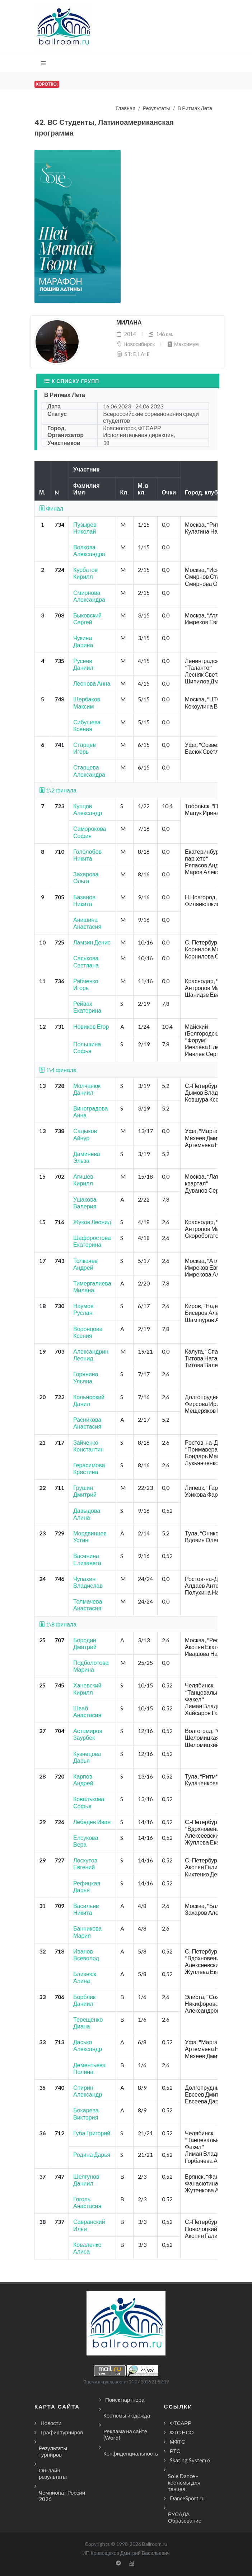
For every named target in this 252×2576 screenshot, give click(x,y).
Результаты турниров (53, 2451)
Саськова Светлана (86, 961)
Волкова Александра (89, 550)
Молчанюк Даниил (87, 1089)
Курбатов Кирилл (85, 573)
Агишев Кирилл (83, 1180)
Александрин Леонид (90, 1355)
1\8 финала (57, 1624)
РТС (175, 2451)
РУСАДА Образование (184, 2517)
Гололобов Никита (87, 855)
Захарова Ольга (85, 877)
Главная (125, 108)
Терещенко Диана (88, 2023)
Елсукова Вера (85, 1841)
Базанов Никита (84, 900)
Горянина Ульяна (85, 1377)
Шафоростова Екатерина (92, 1241)
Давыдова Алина (86, 1514)
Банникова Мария (87, 1931)
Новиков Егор (91, 1026)
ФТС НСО (182, 2432)
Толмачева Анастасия (87, 1604)
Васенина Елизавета (87, 1559)
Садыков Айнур (85, 1134)
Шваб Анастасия (87, 1711)
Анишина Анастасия (87, 923)
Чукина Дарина (83, 641)
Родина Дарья (91, 2154)
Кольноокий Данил (88, 1400)
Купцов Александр (87, 809)
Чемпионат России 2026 (62, 2495)
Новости (51, 2423)
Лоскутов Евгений (85, 1863)
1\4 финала (57, 1069)
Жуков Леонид (92, 1221)
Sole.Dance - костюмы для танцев (184, 2482)
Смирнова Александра (89, 596)
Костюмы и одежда (126, 2415)
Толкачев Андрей (85, 1264)
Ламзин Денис (92, 942)
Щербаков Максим (86, 702)
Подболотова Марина (90, 1666)
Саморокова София (89, 832)
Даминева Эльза (86, 1157)
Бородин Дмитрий (85, 1643)
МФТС (177, 2441)
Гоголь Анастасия (87, 2202)
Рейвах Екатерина (87, 1007)
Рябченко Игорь (85, 984)
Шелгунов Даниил (86, 2180)
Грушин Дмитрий (85, 1491)
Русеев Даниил (83, 664)
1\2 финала (57, 790)
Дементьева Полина (89, 2068)
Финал (51, 508)
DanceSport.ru (187, 2498)
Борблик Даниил (84, 2000)
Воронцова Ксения (87, 1332)
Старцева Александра (89, 770)
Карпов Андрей (83, 1779)
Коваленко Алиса (87, 2248)
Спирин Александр (87, 2091)
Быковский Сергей (87, 618)
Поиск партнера (124, 2399)
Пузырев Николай (85, 528)
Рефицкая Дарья (86, 1886)
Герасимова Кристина (89, 1468)
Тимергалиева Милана (92, 1286)
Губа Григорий (91, 2133)
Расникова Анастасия (87, 1423)
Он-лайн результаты (53, 2473)
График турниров (62, 2432)
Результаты (156, 108)
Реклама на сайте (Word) (125, 2434)
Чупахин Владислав (88, 1582)
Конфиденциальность (130, 2453)
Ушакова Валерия (84, 1202)
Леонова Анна (92, 683)
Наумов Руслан (83, 1309)
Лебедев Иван (92, 1821)
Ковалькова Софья (88, 1802)
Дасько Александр (87, 2045)
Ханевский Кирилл (87, 1688)
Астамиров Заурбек (87, 1734)
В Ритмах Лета (195, 108)
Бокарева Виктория (86, 2113)
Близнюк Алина (84, 1977)
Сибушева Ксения (87, 725)
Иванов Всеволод (86, 1954)
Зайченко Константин (88, 1446)
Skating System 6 (190, 2460)
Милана (129, 322)
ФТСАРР (180, 2423)
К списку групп (71, 381)
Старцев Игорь (84, 748)
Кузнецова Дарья (87, 1757)
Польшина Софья (87, 1047)
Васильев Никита (86, 1909)
